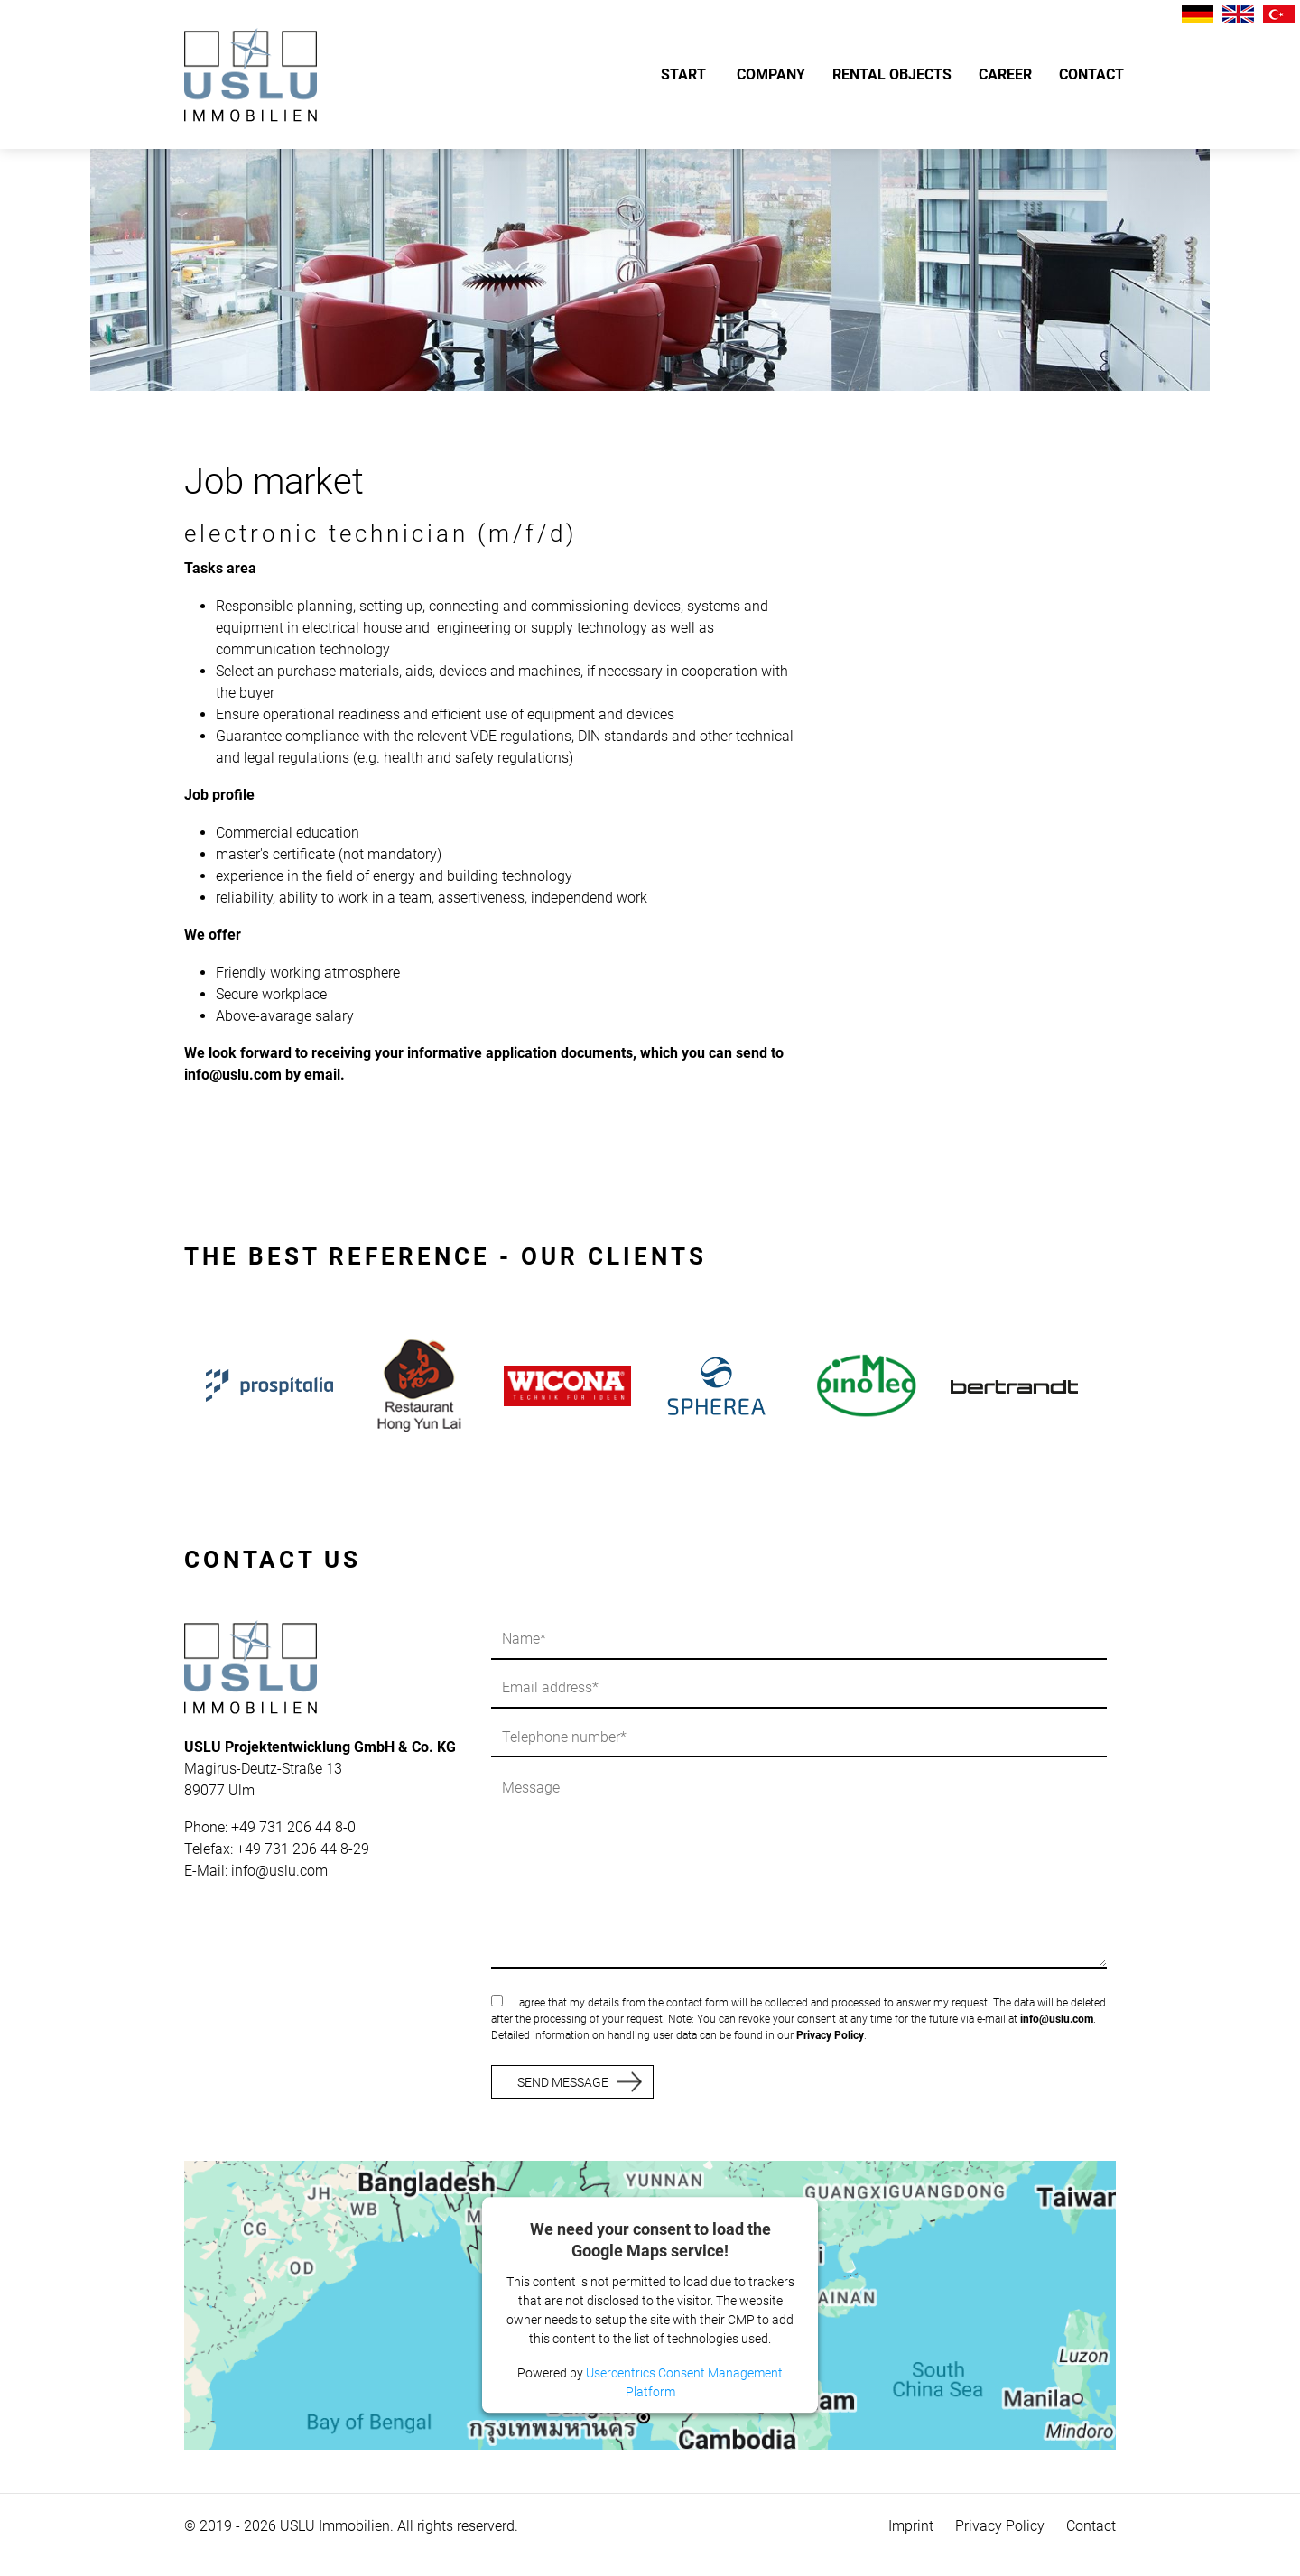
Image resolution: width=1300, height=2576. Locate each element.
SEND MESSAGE (562, 2082)
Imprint (910, 2525)
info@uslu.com (279, 1870)
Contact (1091, 2525)
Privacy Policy (830, 2035)
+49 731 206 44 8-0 (293, 1827)
